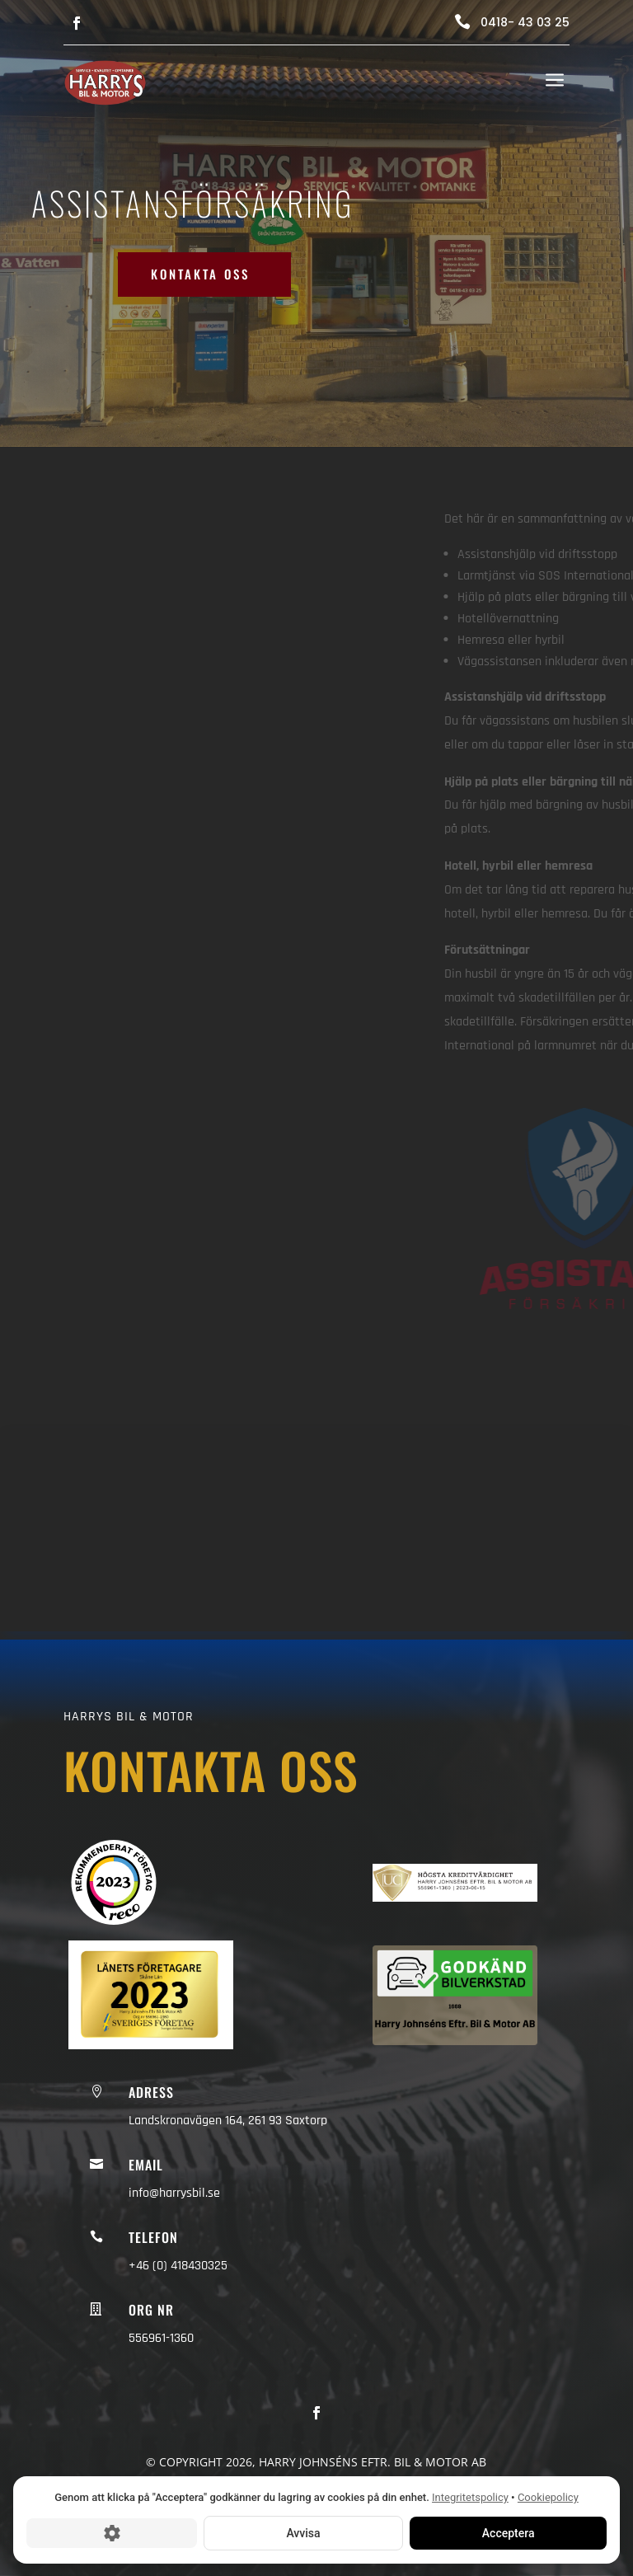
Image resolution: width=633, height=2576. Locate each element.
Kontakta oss (200, 274)
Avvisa (303, 2532)
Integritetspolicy (470, 2497)
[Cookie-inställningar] (111, 2532)
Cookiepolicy (548, 2497)
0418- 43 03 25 (525, 22)
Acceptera (507, 2532)
